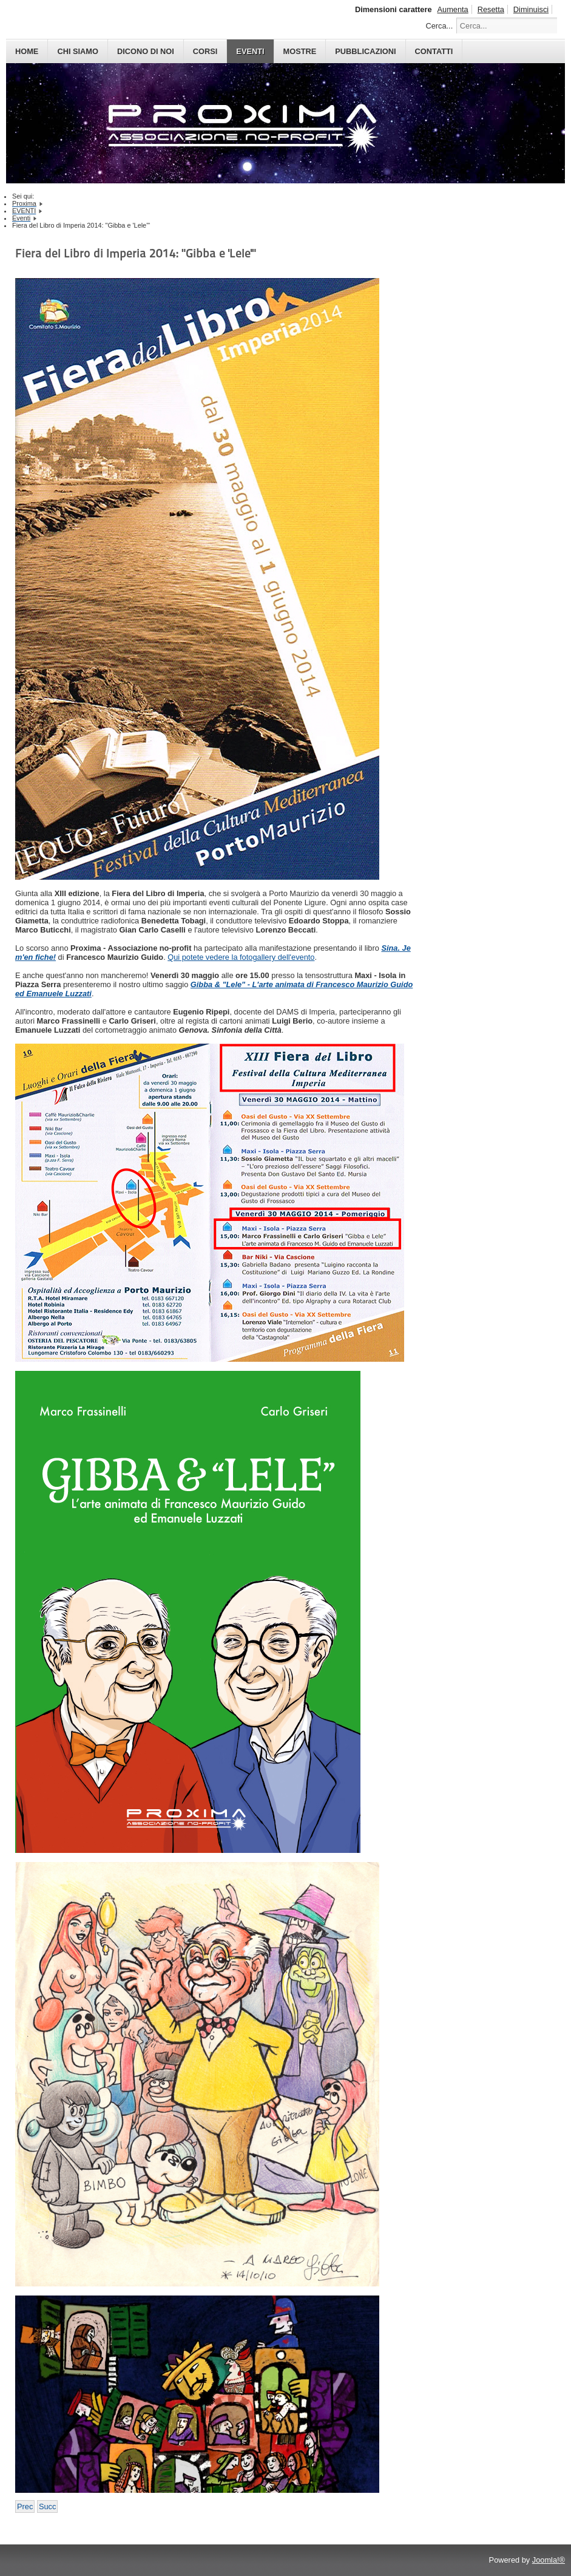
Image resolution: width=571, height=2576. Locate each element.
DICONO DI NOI (145, 51)
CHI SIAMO (77, 51)
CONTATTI (434, 51)
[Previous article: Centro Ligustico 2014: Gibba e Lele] (25, 2506)
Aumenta (453, 9)
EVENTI (250, 51)
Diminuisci (531, 9)
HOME (26, 51)
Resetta (491, 9)
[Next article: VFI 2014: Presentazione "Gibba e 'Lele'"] (47, 2506)
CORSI (205, 51)
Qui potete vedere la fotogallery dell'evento (240, 957)
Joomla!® (548, 2559)
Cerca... (439, 25)
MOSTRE (300, 51)
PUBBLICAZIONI (365, 51)
